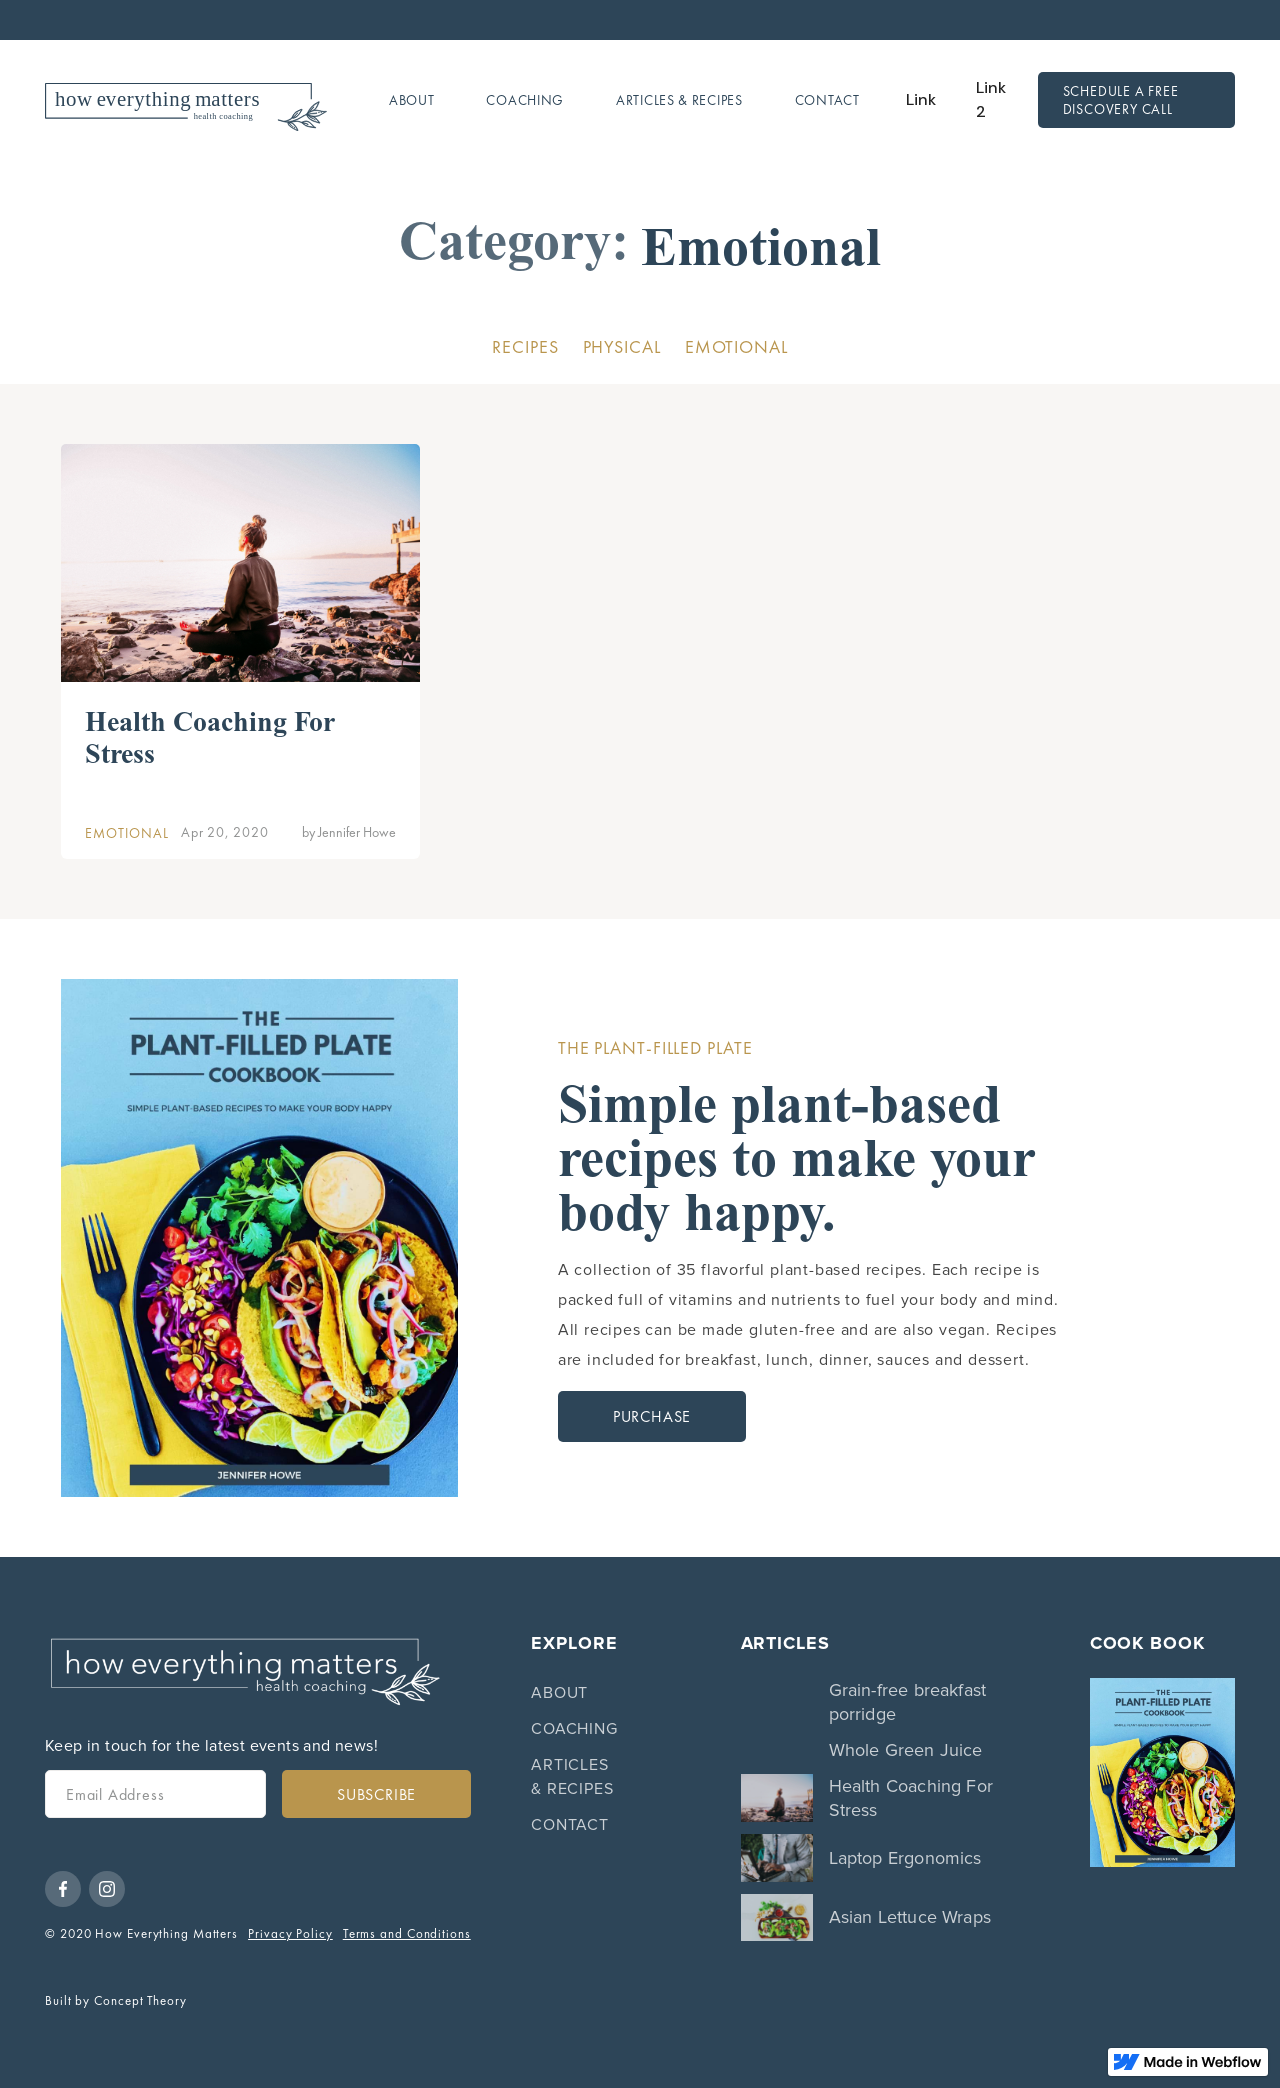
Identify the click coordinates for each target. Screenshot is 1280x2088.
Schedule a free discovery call (1121, 100)
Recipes (525, 346)
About (412, 100)
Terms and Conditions (407, 1933)
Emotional (736, 346)
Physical (622, 346)
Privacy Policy (290, 1933)
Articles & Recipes (679, 100)
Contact (827, 100)
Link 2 (991, 99)
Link (921, 99)
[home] (186, 100)
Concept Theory (140, 2000)
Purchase (652, 1416)
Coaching (525, 100)
